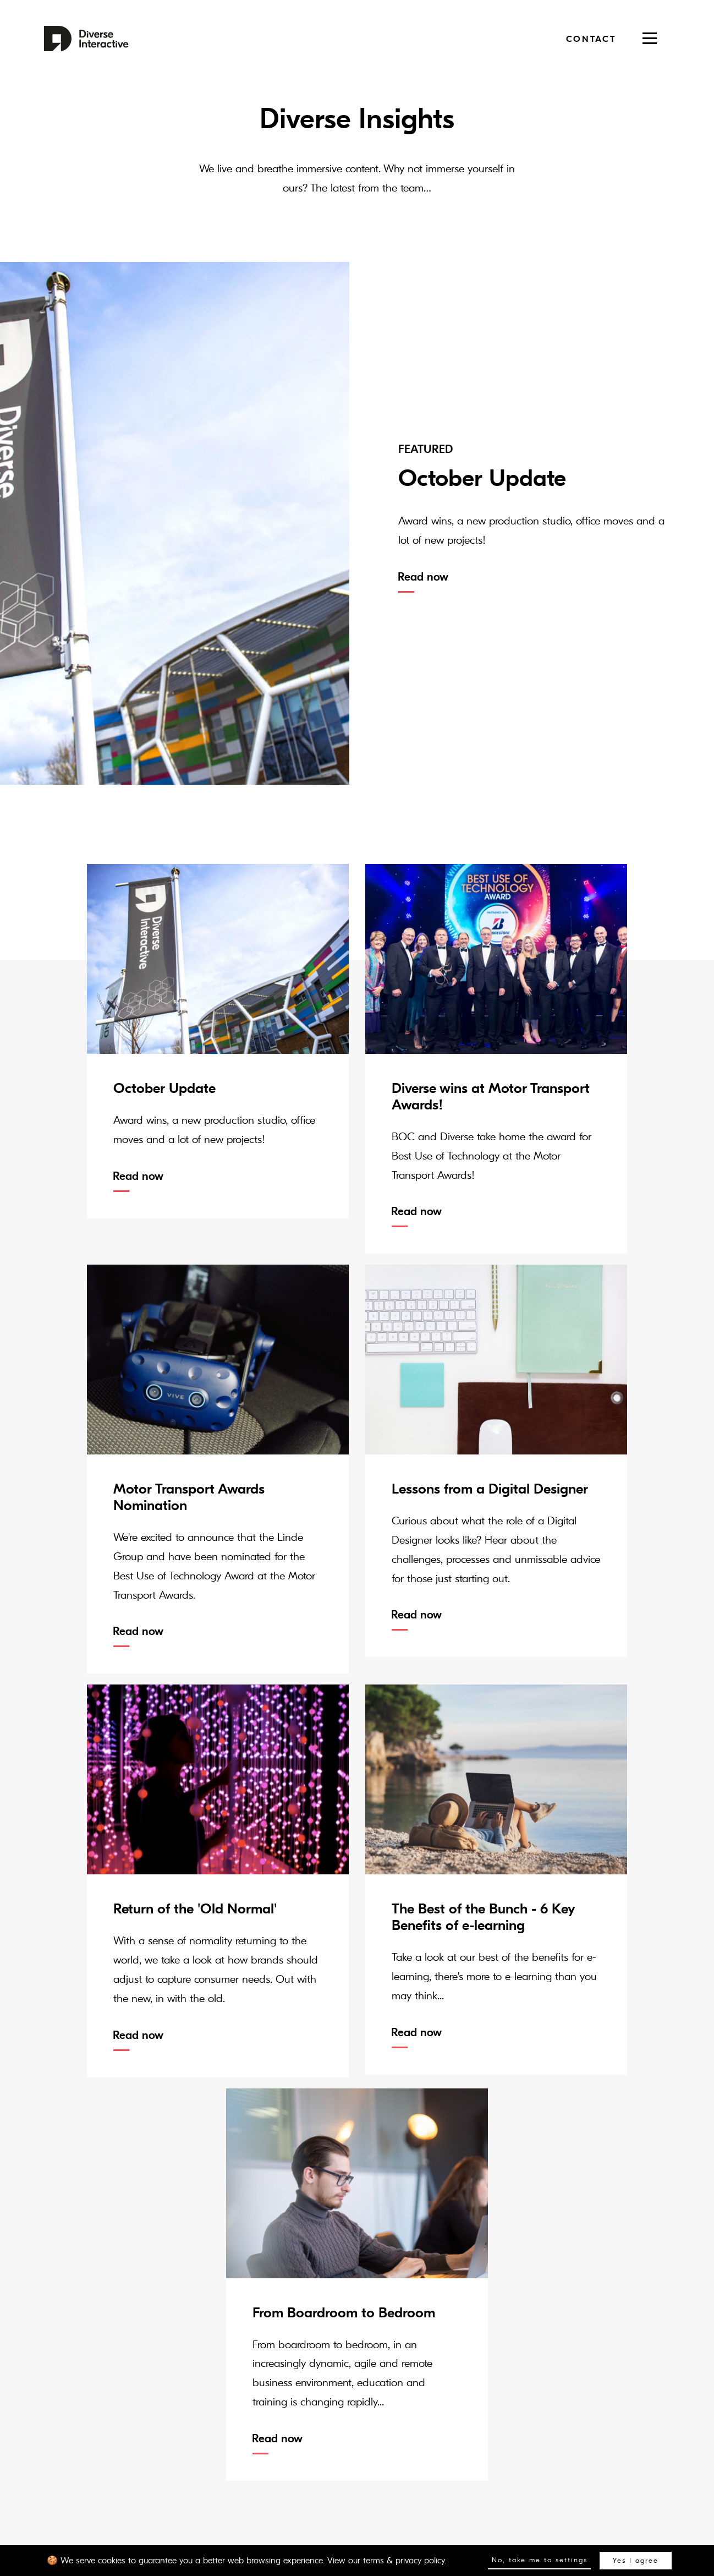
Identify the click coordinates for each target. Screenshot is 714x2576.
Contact (591, 39)
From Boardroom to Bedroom (343, 2313)
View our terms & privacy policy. (386, 2561)
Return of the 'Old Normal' (195, 1909)
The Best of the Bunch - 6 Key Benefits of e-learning (483, 1917)
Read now (423, 577)
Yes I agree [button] (635, 2560)
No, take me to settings (539, 2560)
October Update (164, 1088)
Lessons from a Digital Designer (490, 1489)
